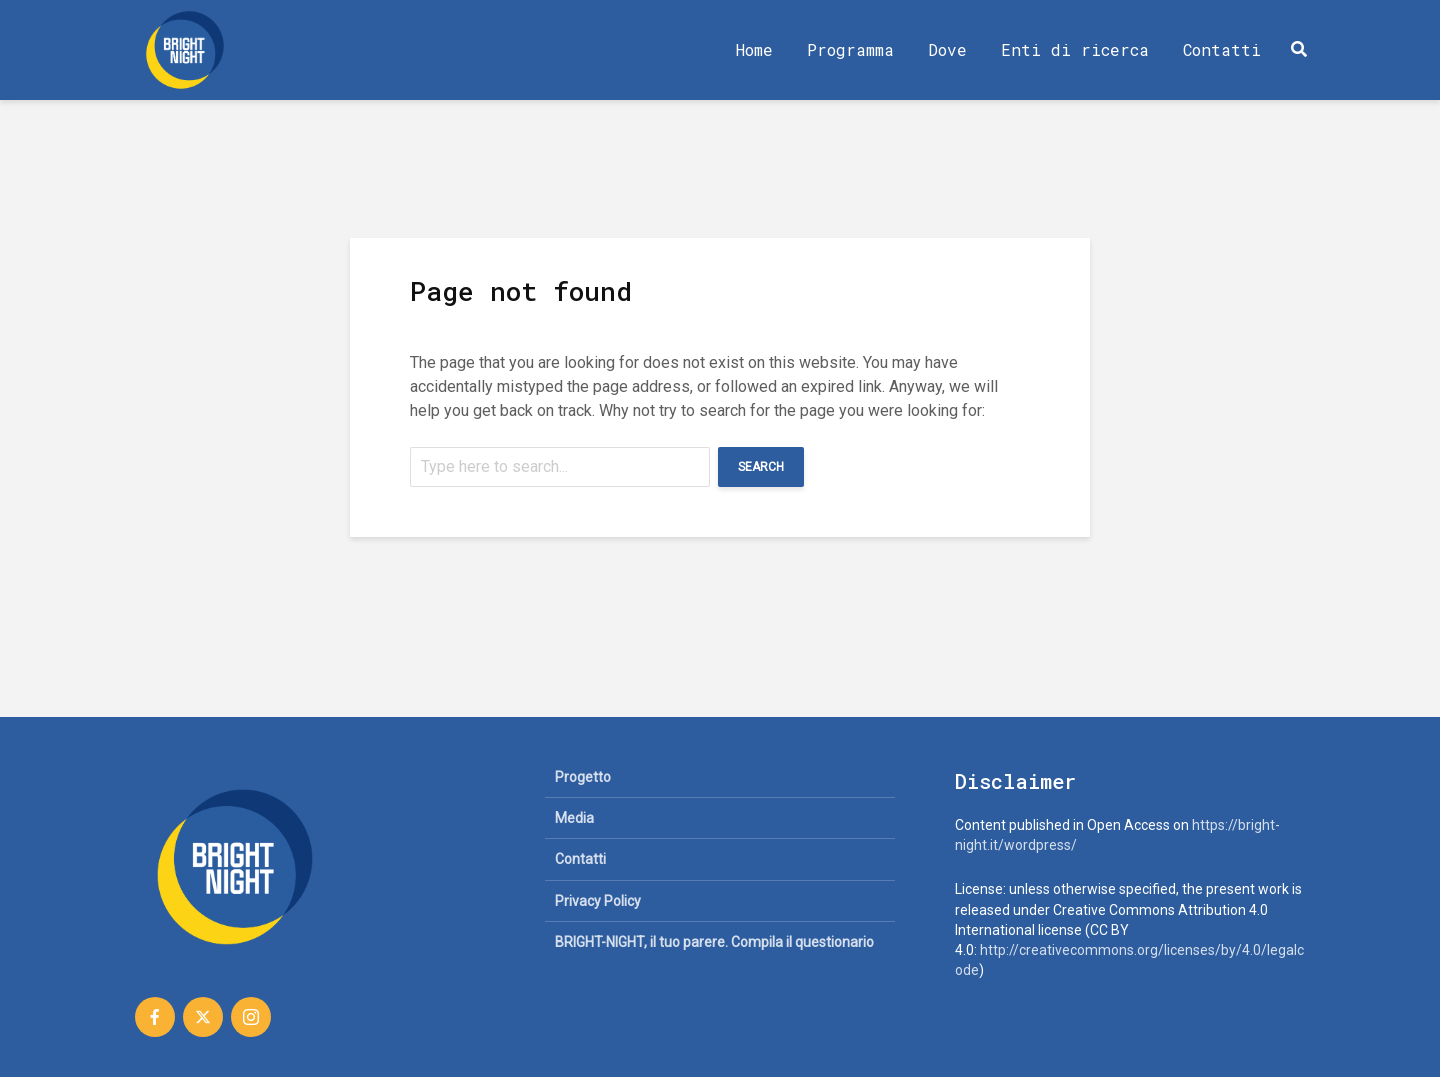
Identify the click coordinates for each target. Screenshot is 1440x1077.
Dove (947, 49)
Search (761, 467)
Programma (850, 49)
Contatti (1222, 49)
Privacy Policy (598, 901)
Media (574, 818)
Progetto (583, 777)
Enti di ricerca (1075, 49)
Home (754, 49)
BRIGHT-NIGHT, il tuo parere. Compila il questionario (714, 942)
